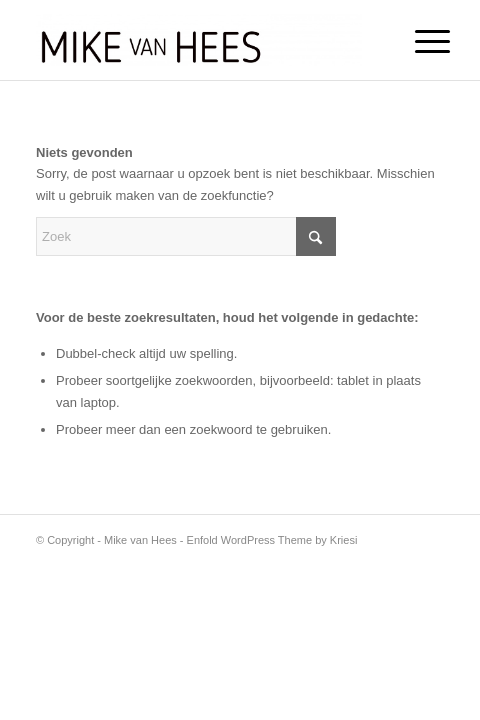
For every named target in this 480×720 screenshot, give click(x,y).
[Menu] (417, 42)
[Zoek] (186, 236)
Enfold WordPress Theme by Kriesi (272, 540)
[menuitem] (417, 42)
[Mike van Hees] (199, 40)
